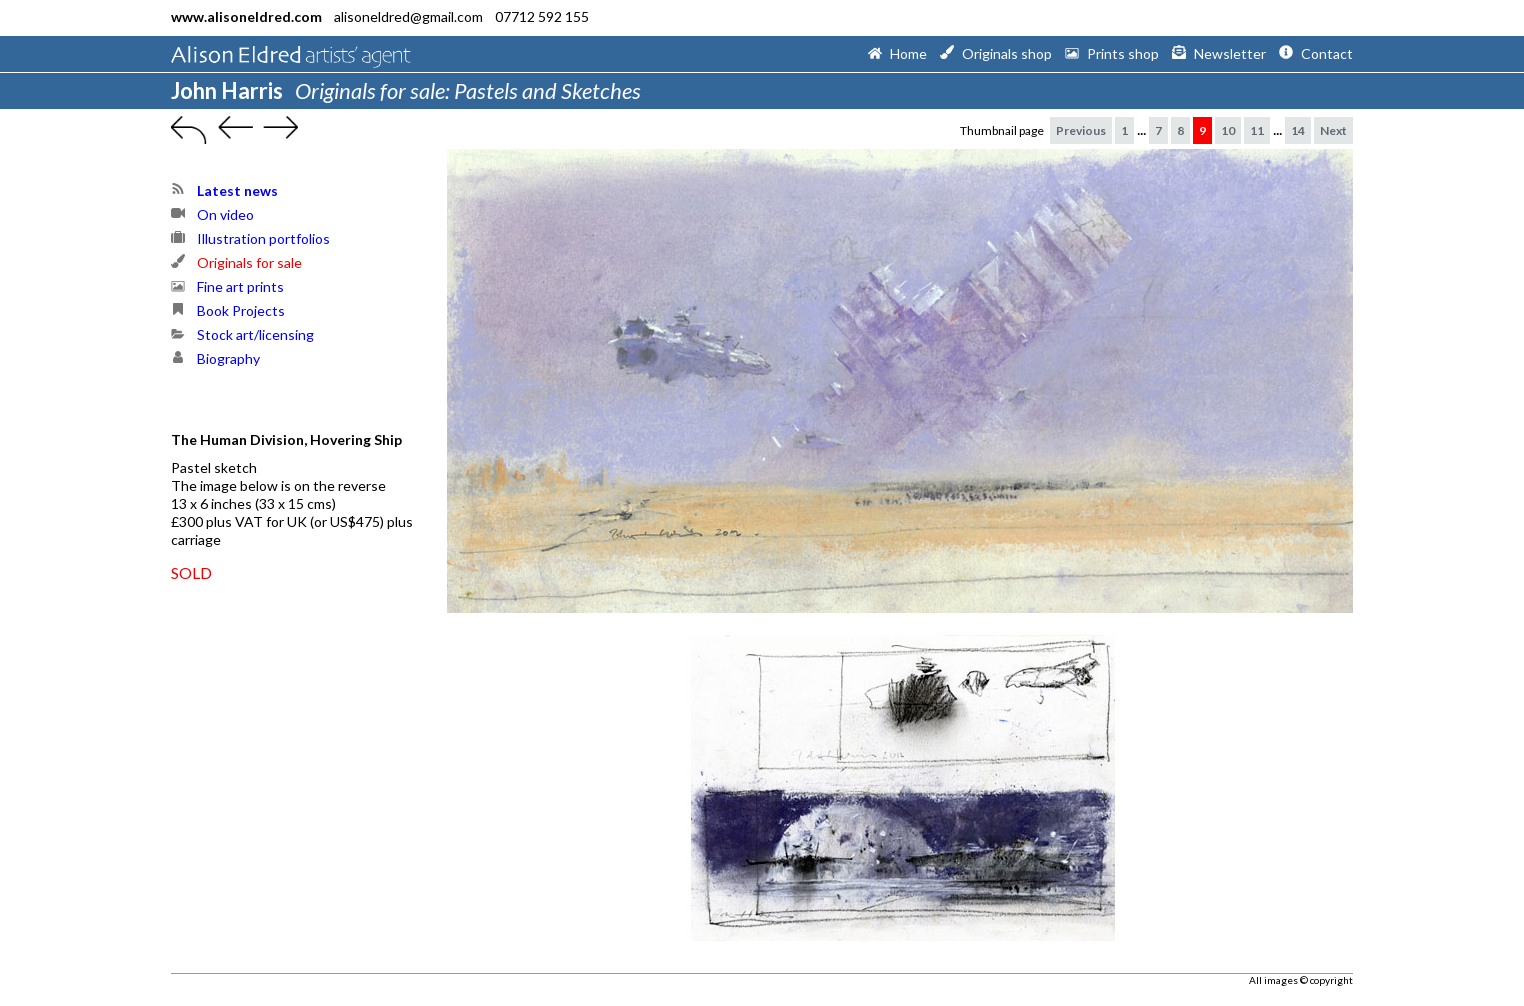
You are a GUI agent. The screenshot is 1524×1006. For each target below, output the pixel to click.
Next (1333, 130)
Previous (1081, 130)
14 (1298, 130)
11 (1257, 130)
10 (1228, 130)
